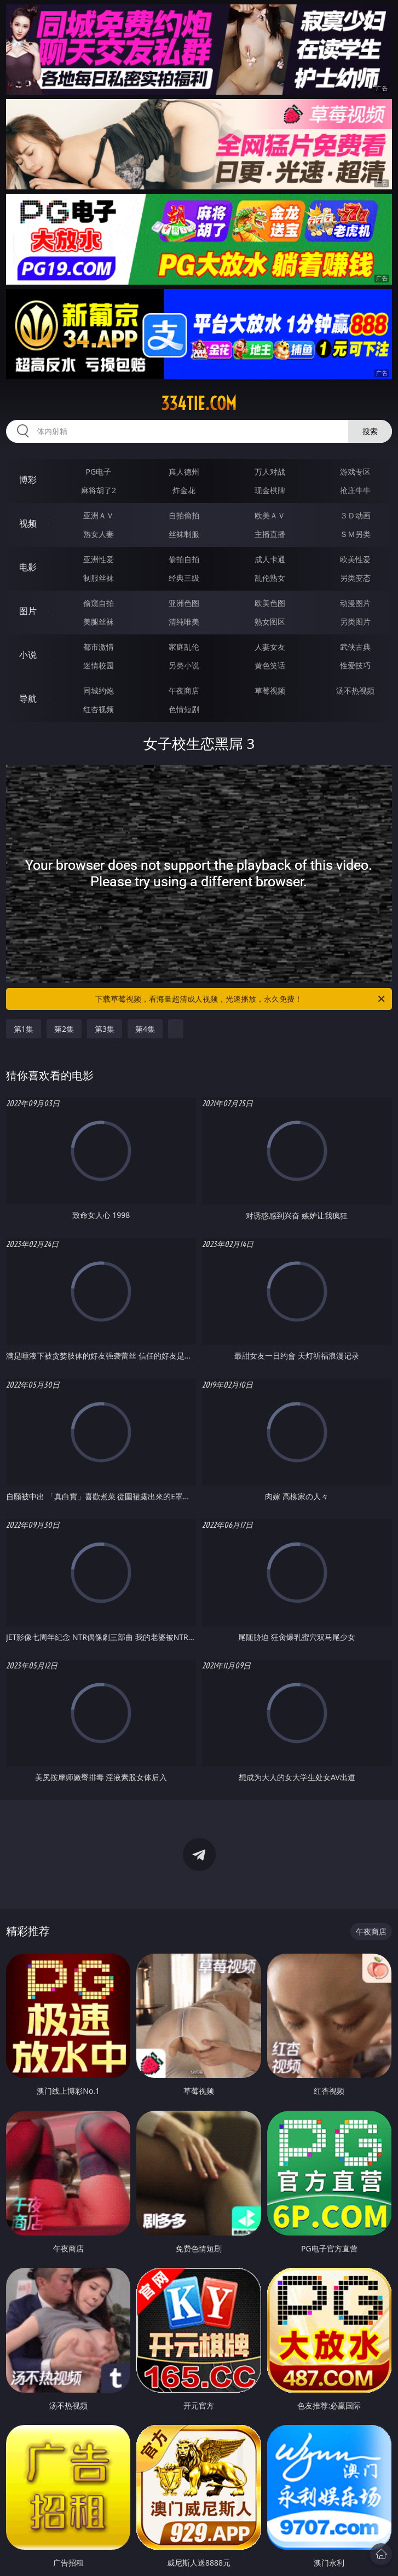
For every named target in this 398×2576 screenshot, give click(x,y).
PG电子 (99, 471)
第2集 (64, 1029)
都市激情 (98, 647)
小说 (28, 655)
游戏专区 (355, 471)
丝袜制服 (184, 534)
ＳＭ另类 (355, 534)
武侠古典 (355, 647)
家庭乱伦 (184, 647)
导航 (28, 698)
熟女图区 (270, 621)
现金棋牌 (270, 490)
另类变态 (355, 578)
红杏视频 (98, 709)
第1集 (23, 1029)
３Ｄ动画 (355, 515)
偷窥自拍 (98, 603)
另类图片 (355, 621)
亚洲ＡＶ (98, 515)
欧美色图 (270, 603)
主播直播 (270, 534)
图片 (28, 611)
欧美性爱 (355, 559)
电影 (28, 567)
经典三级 (184, 578)
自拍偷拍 (184, 515)
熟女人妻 (98, 534)
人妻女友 (270, 647)
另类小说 (184, 665)
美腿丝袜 (98, 621)
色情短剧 (184, 709)
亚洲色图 (184, 603)
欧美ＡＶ (270, 515)
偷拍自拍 (184, 559)
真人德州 (184, 471)
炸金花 (183, 490)
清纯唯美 (184, 621)
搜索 (370, 431)
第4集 (145, 1029)
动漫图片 (355, 603)
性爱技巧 (355, 665)
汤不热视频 (355, 690)
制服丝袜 (98, 578)
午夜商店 (184, 690)
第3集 (104, 1029)
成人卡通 (270, 559)
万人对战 (270, 471)
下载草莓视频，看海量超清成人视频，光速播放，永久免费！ (241, 999)
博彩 (28, 479)
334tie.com (199, 403)
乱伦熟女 (270, 578)
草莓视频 (270, 690)
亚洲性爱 (98, 559)
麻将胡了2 (98, 490)
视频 (28, 523)
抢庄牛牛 (355, 490)
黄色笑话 (270, 665)
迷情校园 (98, 665)
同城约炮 (98, 690)
